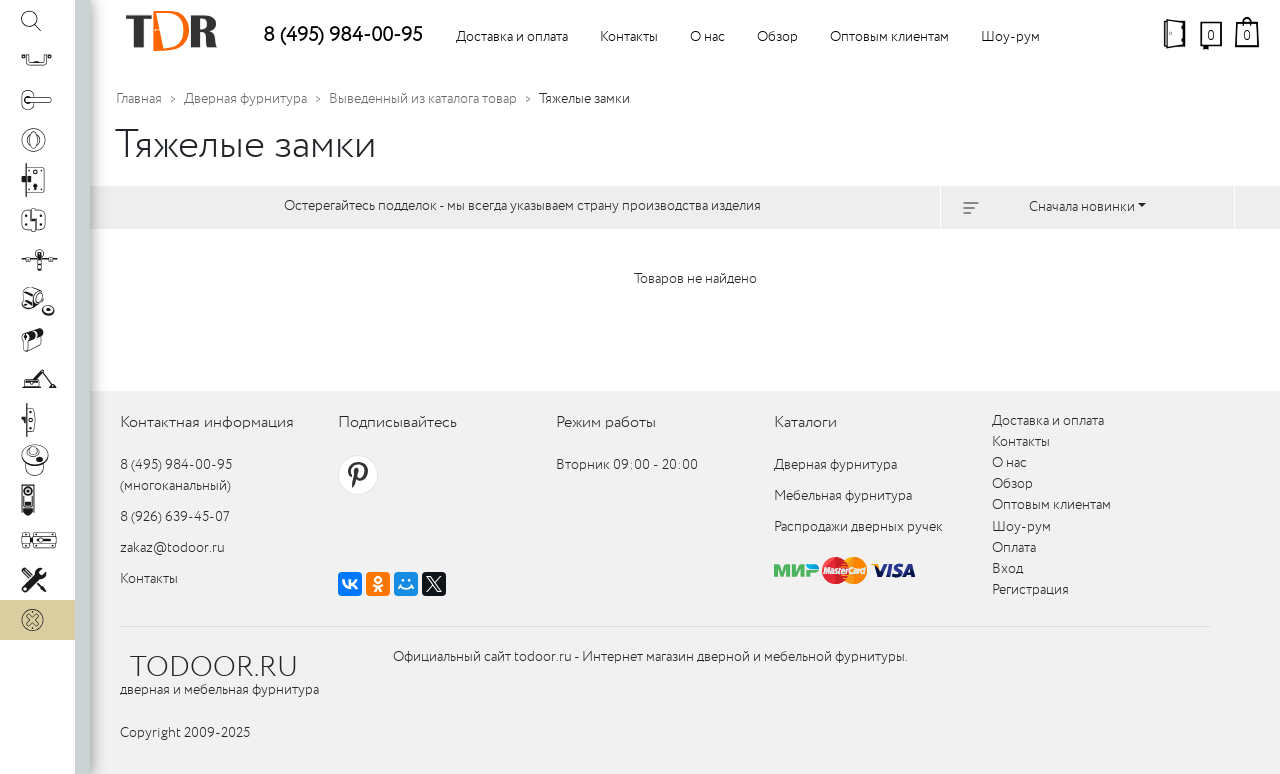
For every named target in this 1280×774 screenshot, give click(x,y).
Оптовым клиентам (889, 37)
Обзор (777, 37)
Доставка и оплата (512, 37)
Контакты (629, 37)
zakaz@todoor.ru (172, 548)
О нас (707, 37)
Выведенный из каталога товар (423, 99)
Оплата (1014, 548)
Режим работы (606, 422)
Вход (1007, 569)
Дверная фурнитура (245, 99)
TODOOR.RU (214, 668)
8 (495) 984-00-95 (342, 35)
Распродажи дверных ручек (858, 527)
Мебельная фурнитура (843, 496)
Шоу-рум (1010, 37)
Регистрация (1030, 590)
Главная (139, 99)
